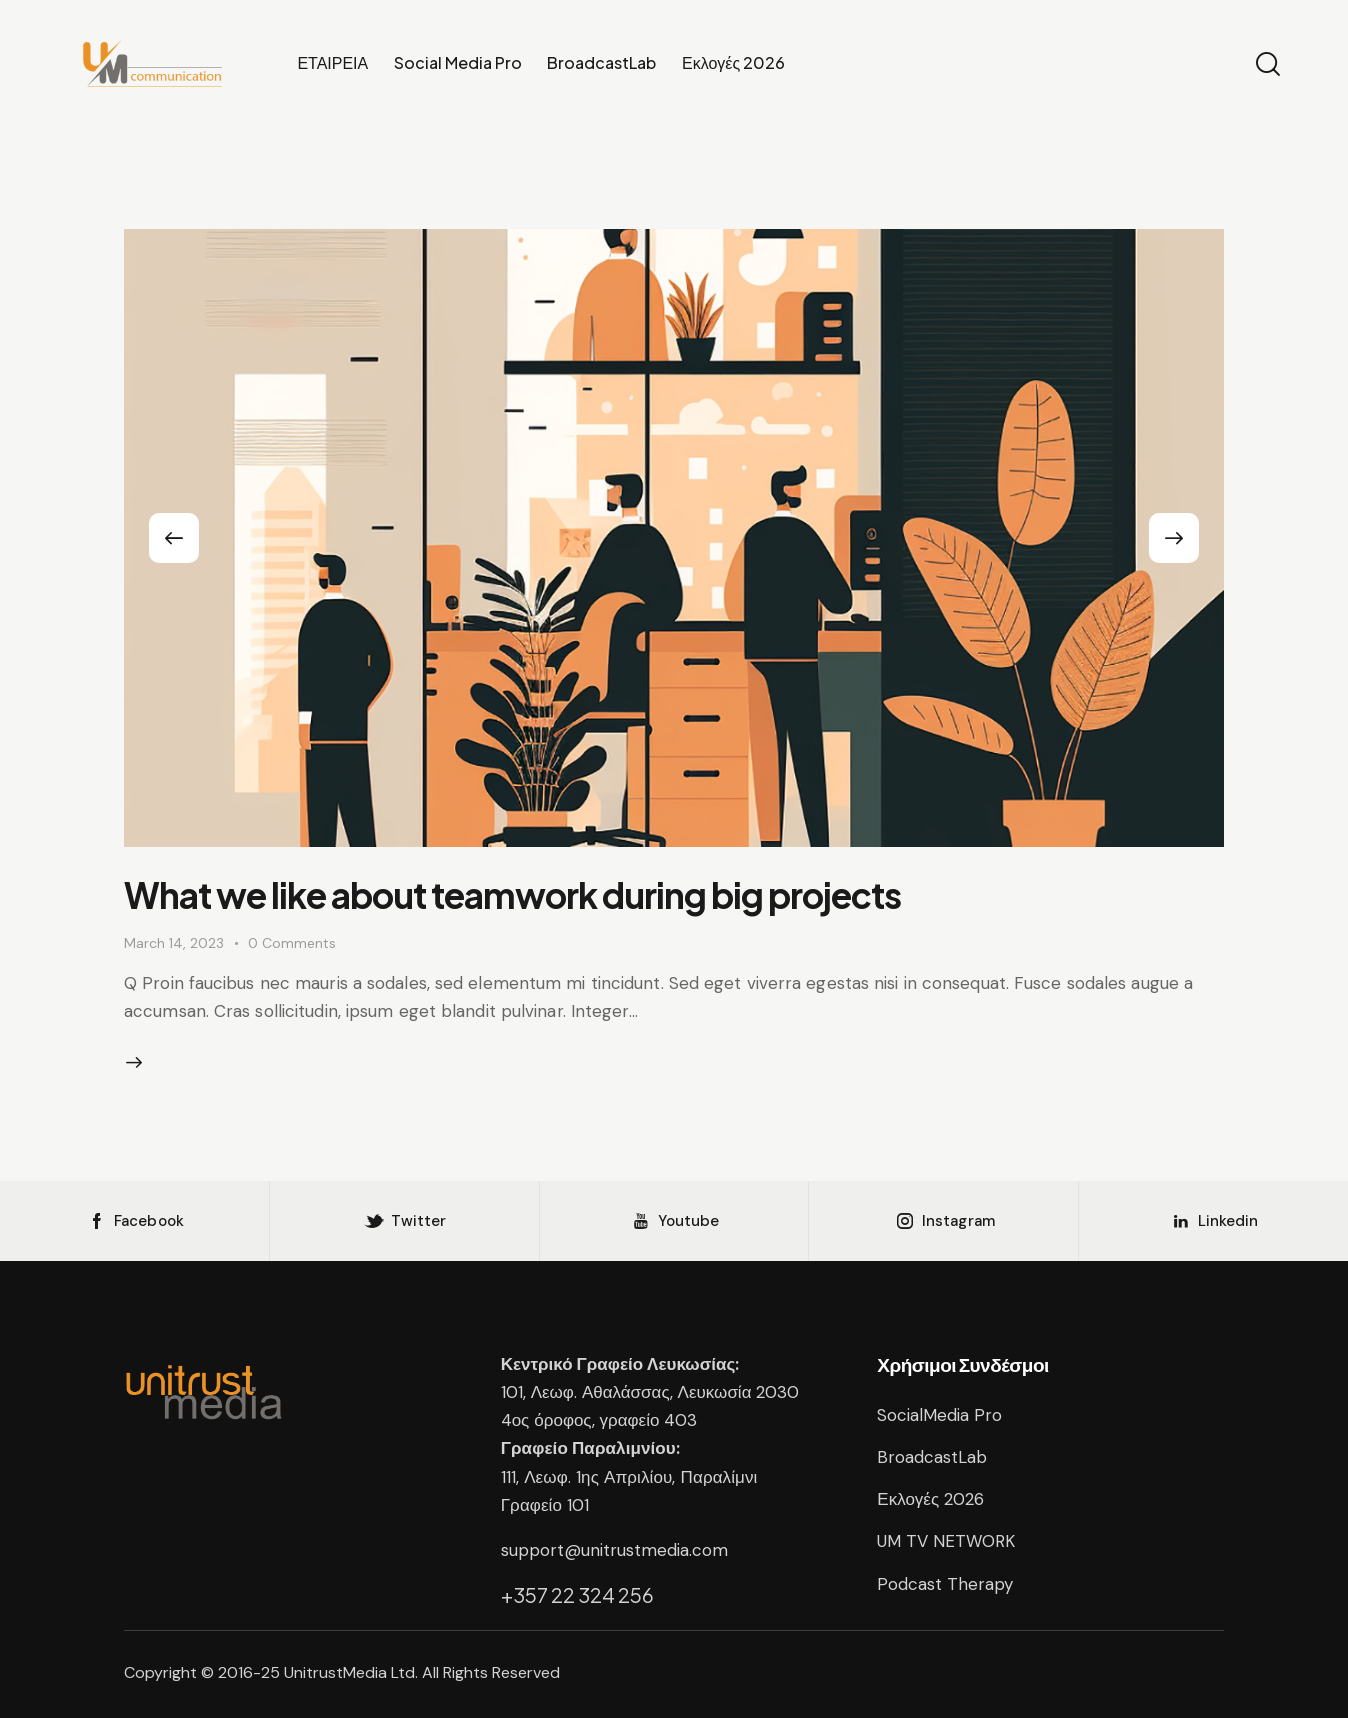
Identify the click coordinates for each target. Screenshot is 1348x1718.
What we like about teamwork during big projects (512, 895)
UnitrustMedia (337, 1672)
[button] (174, 538)
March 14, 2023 (174, 943)
